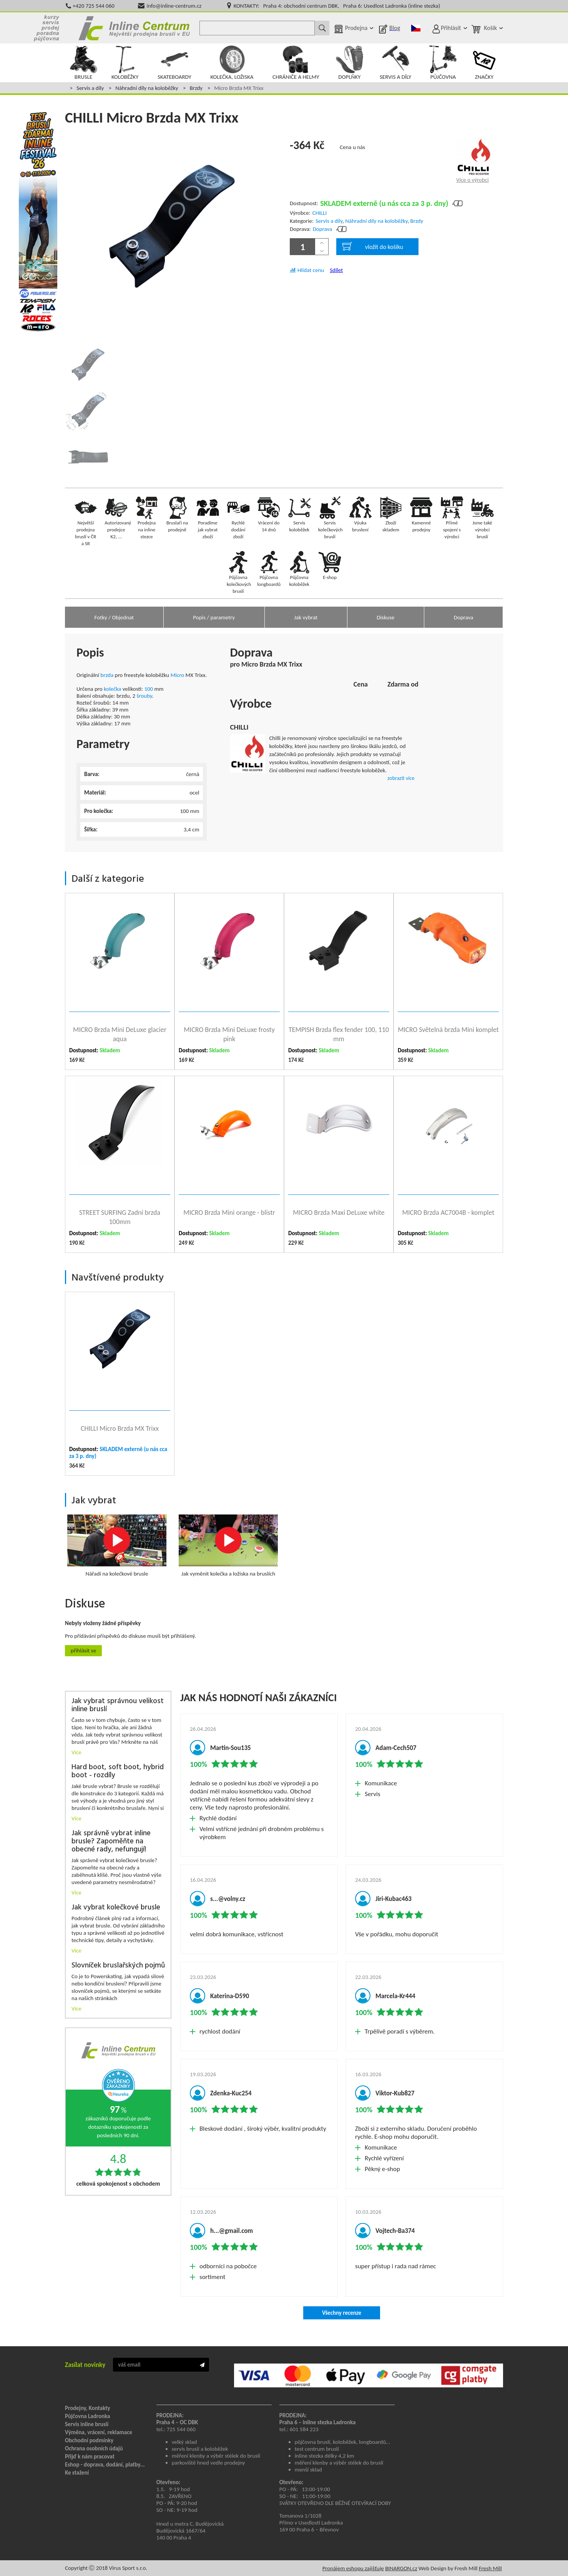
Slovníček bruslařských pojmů (118, 1966)
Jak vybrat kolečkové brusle (115, 1908)
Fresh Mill (490, 2568)
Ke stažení (77, 2472)
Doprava (322, 229)
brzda (106, 675)
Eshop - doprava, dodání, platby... (105, 2464)
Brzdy (196, 88)
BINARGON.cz (401, 2568)
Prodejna (356, 28)
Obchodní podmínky (89, 2440)
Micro (177, 675)
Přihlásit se (83, 1650)
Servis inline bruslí (86, 2424)
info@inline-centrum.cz (174, 5)
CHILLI (319, 212)
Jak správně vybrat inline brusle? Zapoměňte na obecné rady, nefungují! (111, 1842)
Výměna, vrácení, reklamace (98, 2432)
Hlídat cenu (310, 270)
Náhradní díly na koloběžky (146, 88)
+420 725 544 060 (94, 5)
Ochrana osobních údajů (94, 2448)
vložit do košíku (372, 246)
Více (76, 1752)
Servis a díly (90, 88)
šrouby (144, 695)
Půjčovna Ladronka (87, 2416)
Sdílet (336, 270)
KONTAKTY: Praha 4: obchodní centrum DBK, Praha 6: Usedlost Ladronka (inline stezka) (337, 5)
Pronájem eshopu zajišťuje (353, 2568)
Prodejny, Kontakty (87, 2408)
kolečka (112, 688)
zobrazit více (400, 778)
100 (148, 688)
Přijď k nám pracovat (90, 2456)
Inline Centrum (134, 28)
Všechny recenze (341, 2312)
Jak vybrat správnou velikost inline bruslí (117, 1705)
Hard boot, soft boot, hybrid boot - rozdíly (117, 1771)
